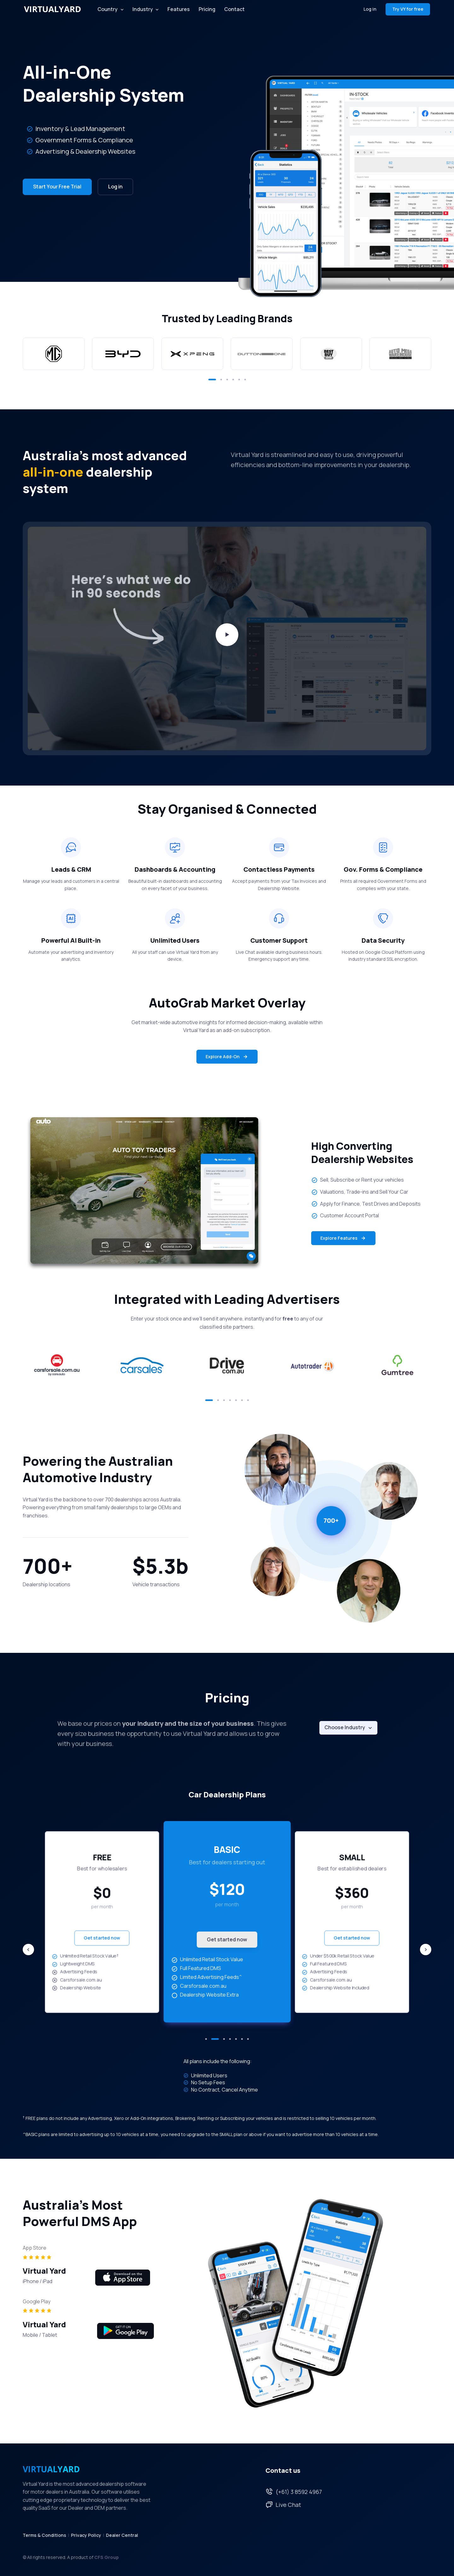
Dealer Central (122, 2535)
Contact (234, 9)
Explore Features (343, 1238)
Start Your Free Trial (57, 186)
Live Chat (283, 2505)
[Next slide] (425, 1949)
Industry (142, 9)
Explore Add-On (227, 1057)
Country (107, 9)
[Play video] (227, 634)
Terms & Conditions (44, 2535)
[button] (212, 379)
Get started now (102, 1938)
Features (178, 9)
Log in (370, 9)
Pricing (207, 9)
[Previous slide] (28, 1949)
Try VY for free (407, 9)
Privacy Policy (86, 2535)
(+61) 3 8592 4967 (293, 2491)
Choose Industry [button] (344, 1727)
